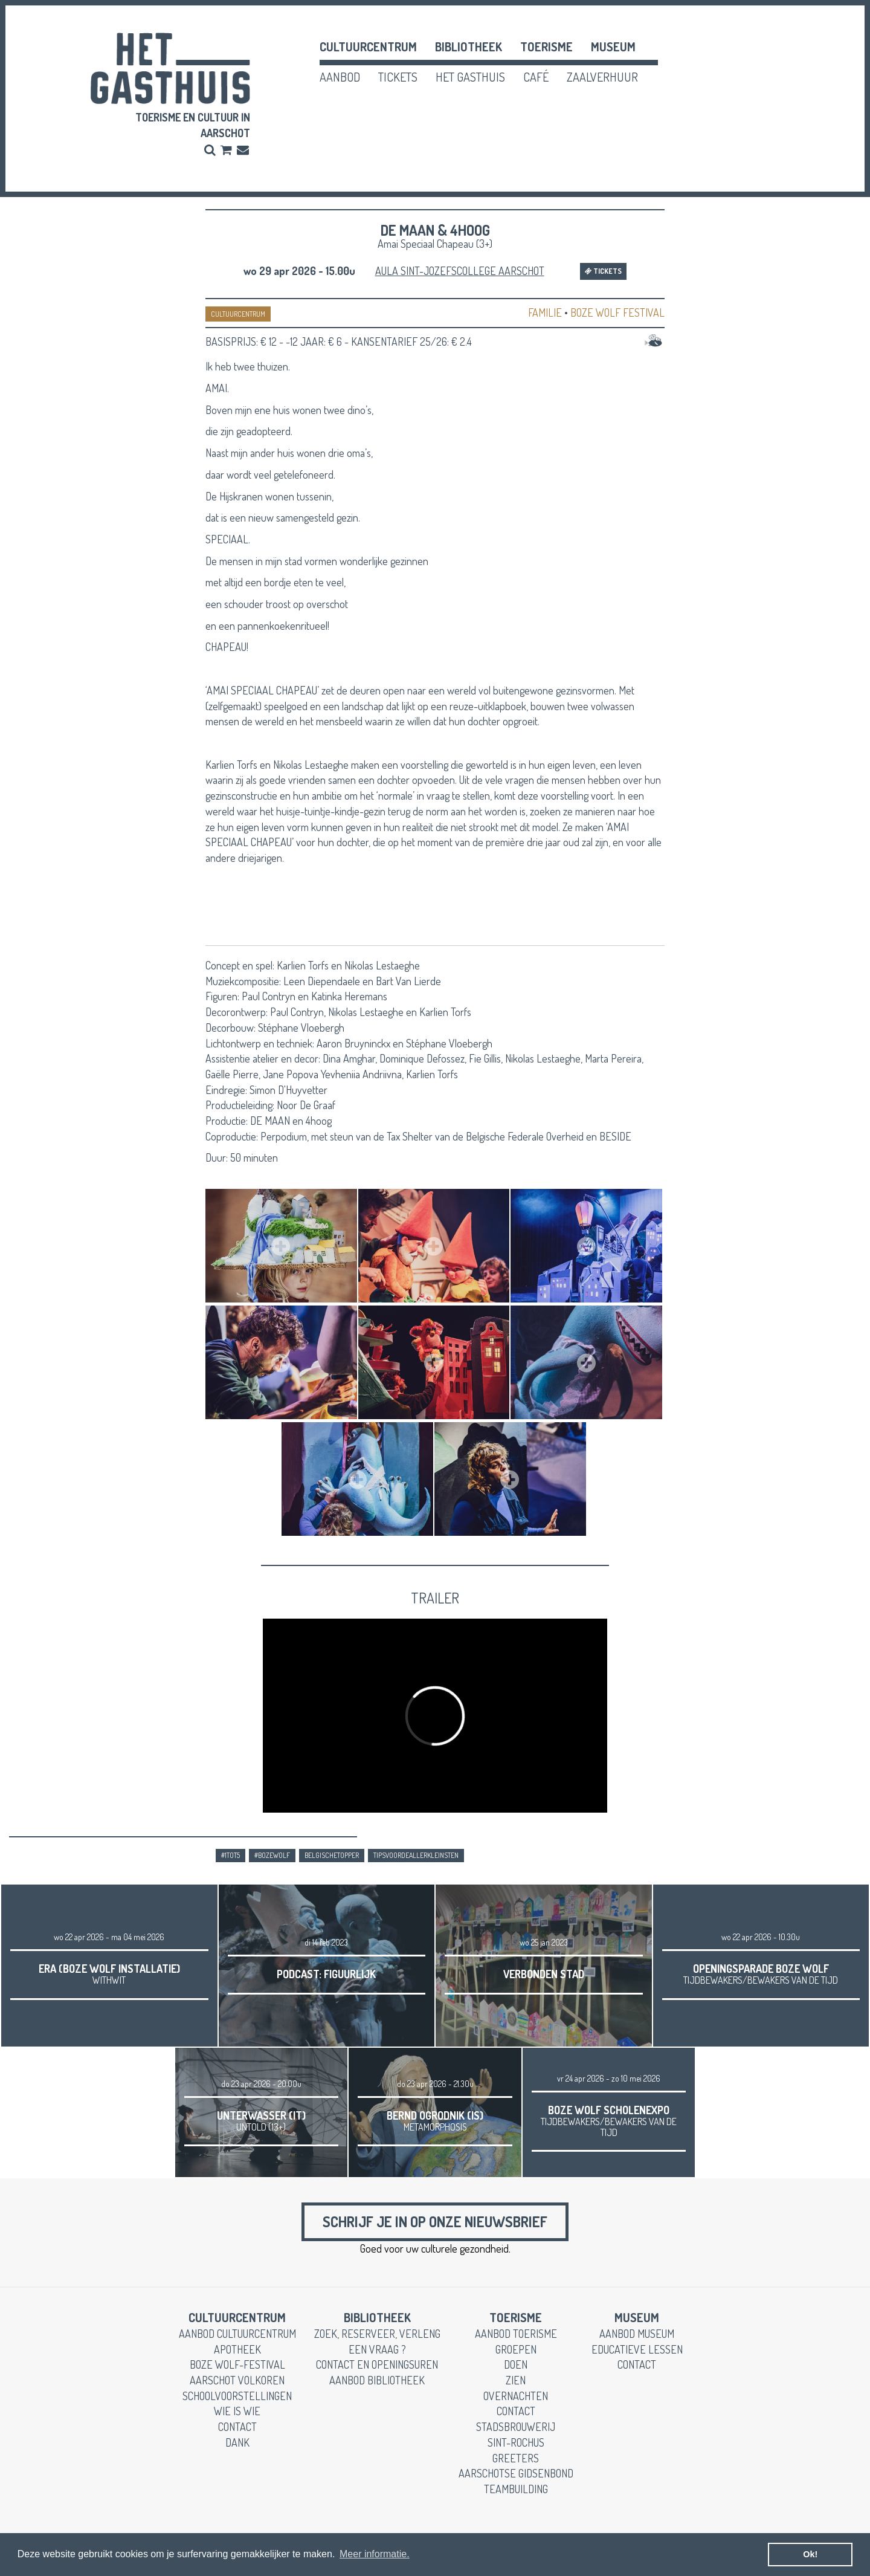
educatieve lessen (637, 2349)
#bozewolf (272, 1855)
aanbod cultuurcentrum (237, 2333)
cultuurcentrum (368, 46)
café (536, 77)
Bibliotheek (468, 46)
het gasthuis (470, 77)
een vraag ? (377, 2349)
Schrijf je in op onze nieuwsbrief (435, 2221)
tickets (397, 77)
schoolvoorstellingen (237, 2396)
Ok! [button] (810, 2554)
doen (515, 2364)
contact (237, 2426)
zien (516, 2380)
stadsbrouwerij (515, 2426)
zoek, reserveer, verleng (377, 2333)
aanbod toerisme (516, 2333)
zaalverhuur (602, 77)
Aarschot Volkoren (237, 2380)
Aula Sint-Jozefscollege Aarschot (459, 270)
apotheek (237, 2349)
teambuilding (516, 2489)
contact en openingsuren (377, 2364)
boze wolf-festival (237, 2364)
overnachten (515, 2396)
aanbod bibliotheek (377, 2380)
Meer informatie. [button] (375, 2554)
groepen (515, 2349)
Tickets (603, 271)
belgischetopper (331, 1855)
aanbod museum (636, 2333)
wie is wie (237, 2411)
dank (237, 2442)
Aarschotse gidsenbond (516, 2473)
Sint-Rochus (516, 2442)
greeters (515, 2458)
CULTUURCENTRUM (238, 314)
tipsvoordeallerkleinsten (416, 1855)
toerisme (546, 46)
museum (613, 46)
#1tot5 (230, 1855)
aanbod (340, 77)
